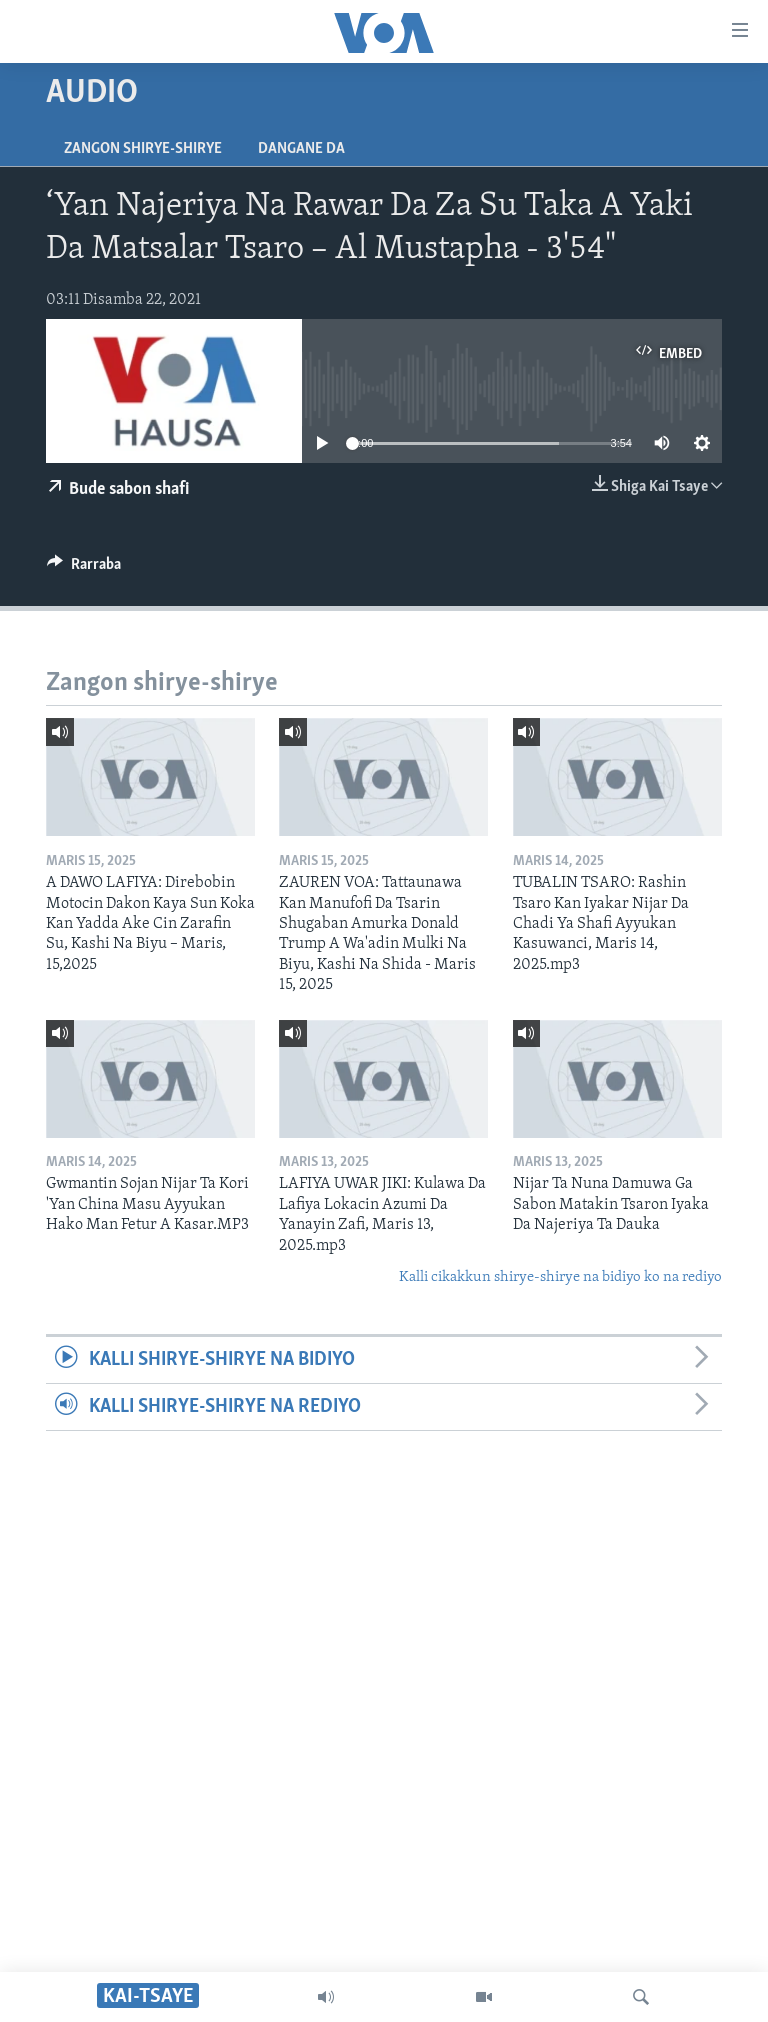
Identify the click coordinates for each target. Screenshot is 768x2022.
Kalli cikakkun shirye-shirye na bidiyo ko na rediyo (560, 1277)
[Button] (84, 569)
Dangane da (301, 149)
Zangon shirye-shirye (143, 149)
